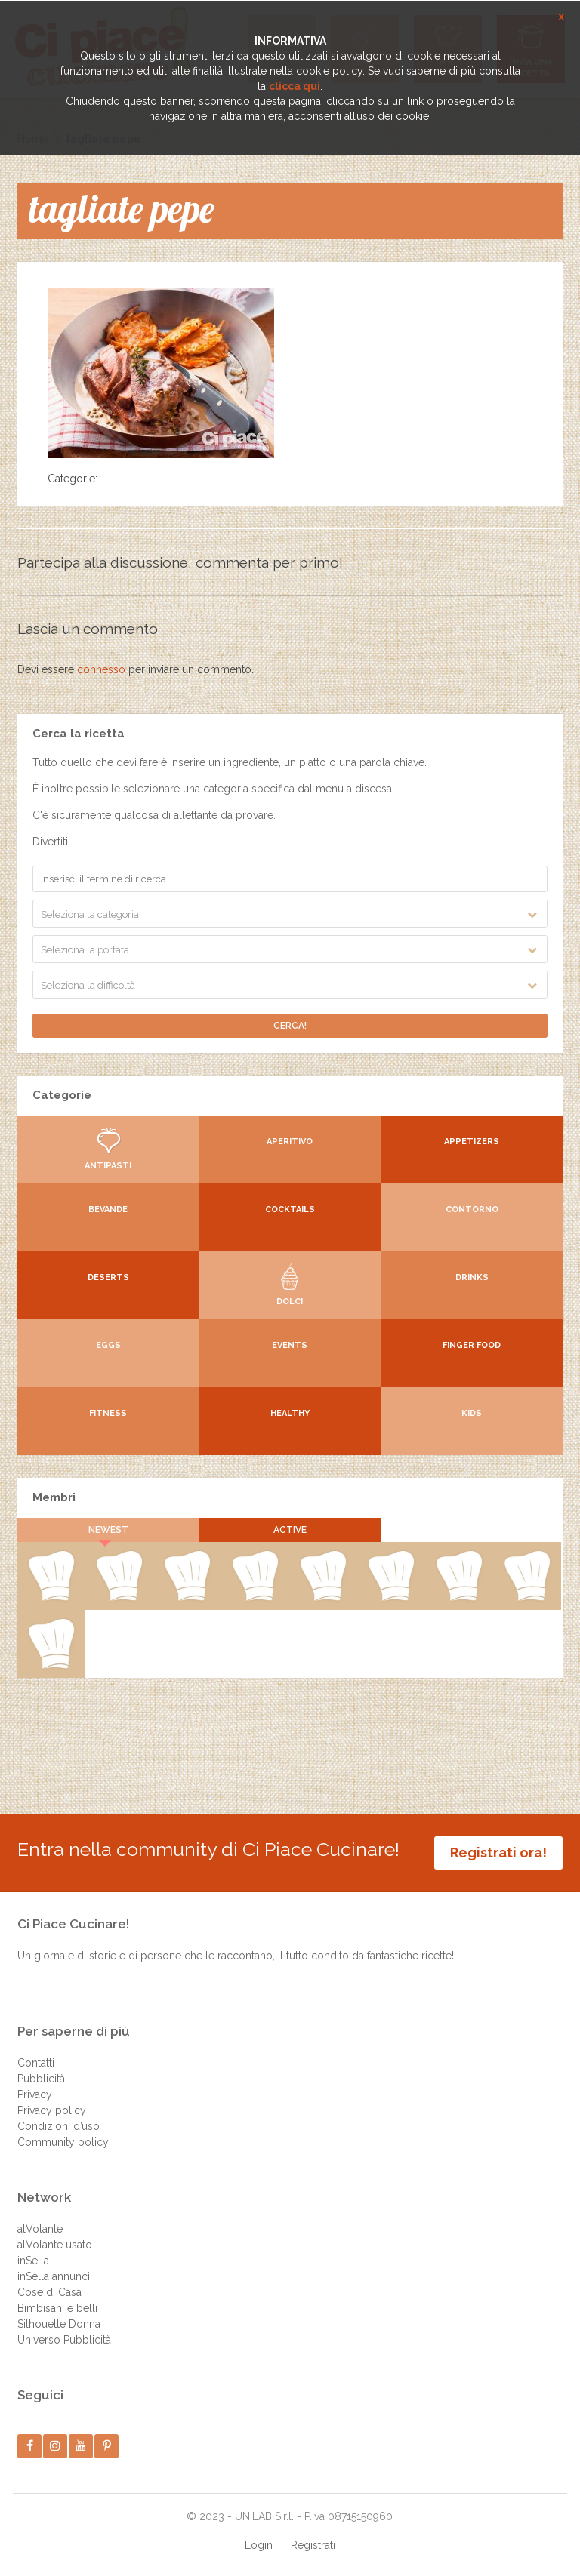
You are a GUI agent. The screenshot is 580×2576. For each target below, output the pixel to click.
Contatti (35, 2063)
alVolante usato (54, 2245)
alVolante (40, 2229)
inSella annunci (53, 2276)
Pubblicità (41, 2079)
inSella (33, 2260)
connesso (101, 669)
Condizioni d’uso (58, 2126)
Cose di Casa (49, 2292)
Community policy (63, 2142)
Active (290, 1530)
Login (259, 2545)
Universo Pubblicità (64, 2340)
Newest (108, 1530)
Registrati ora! (498, 1852)
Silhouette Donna (58, 2324)
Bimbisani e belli (57, 2308)
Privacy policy (51, 2110)
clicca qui (294, 86)
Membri (54, 1497)
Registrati (313, 2545)
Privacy (34, 2094)
